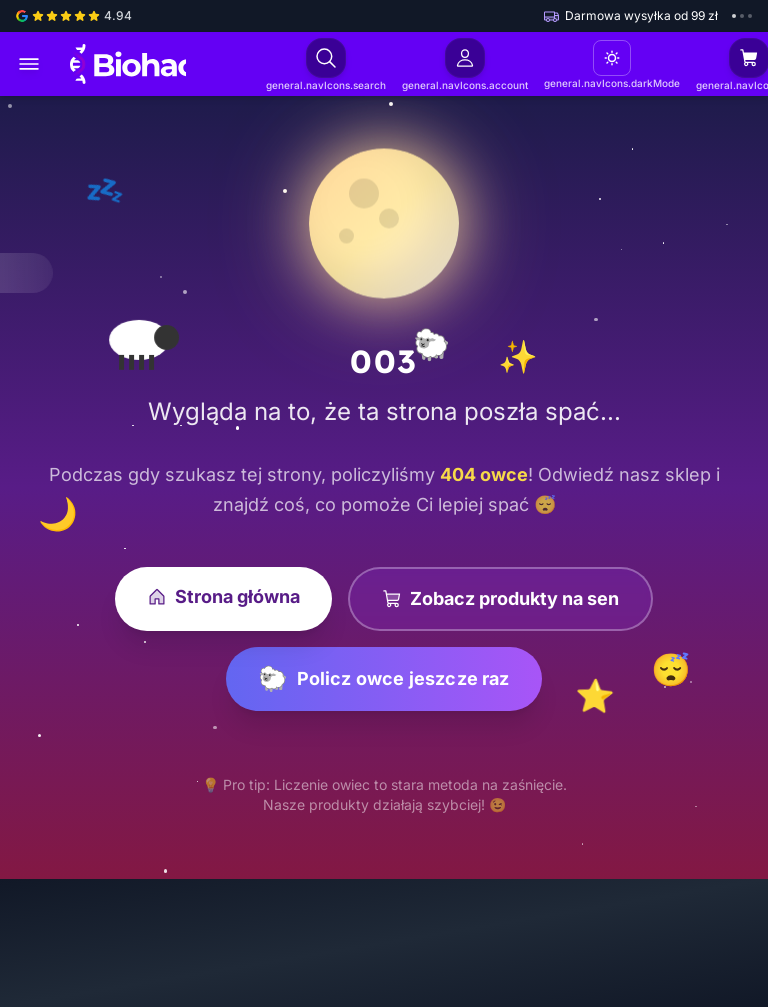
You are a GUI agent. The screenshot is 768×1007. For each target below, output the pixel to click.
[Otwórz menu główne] (29, 64)
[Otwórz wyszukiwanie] (325, 58)
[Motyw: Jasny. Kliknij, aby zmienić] (607, 58)
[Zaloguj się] (462, 58)
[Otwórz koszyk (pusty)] (742, 58)
